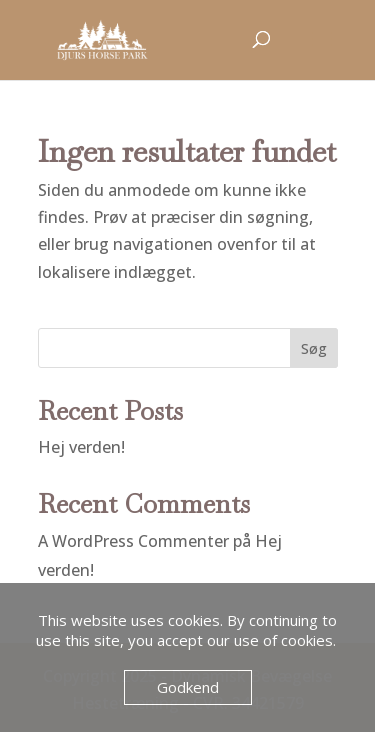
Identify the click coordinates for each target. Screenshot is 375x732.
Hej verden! (81, 447)
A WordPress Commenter (133, 541)
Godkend (188, 687)
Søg (314, 348)
